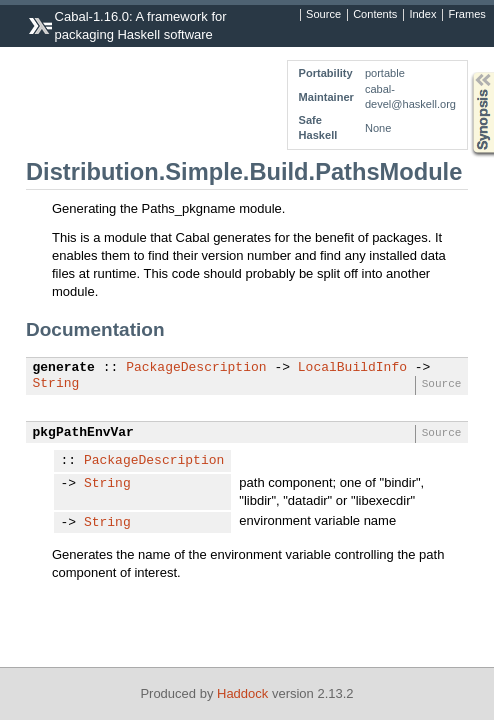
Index (422, 15)
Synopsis (467, 72)
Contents (375, 15)
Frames (466, 15)
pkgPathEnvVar (83, 433)
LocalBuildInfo (352, 368)
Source (323, 15)
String (56, 384)
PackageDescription (196, 368)
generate (64, 368)
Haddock (242, 693)
